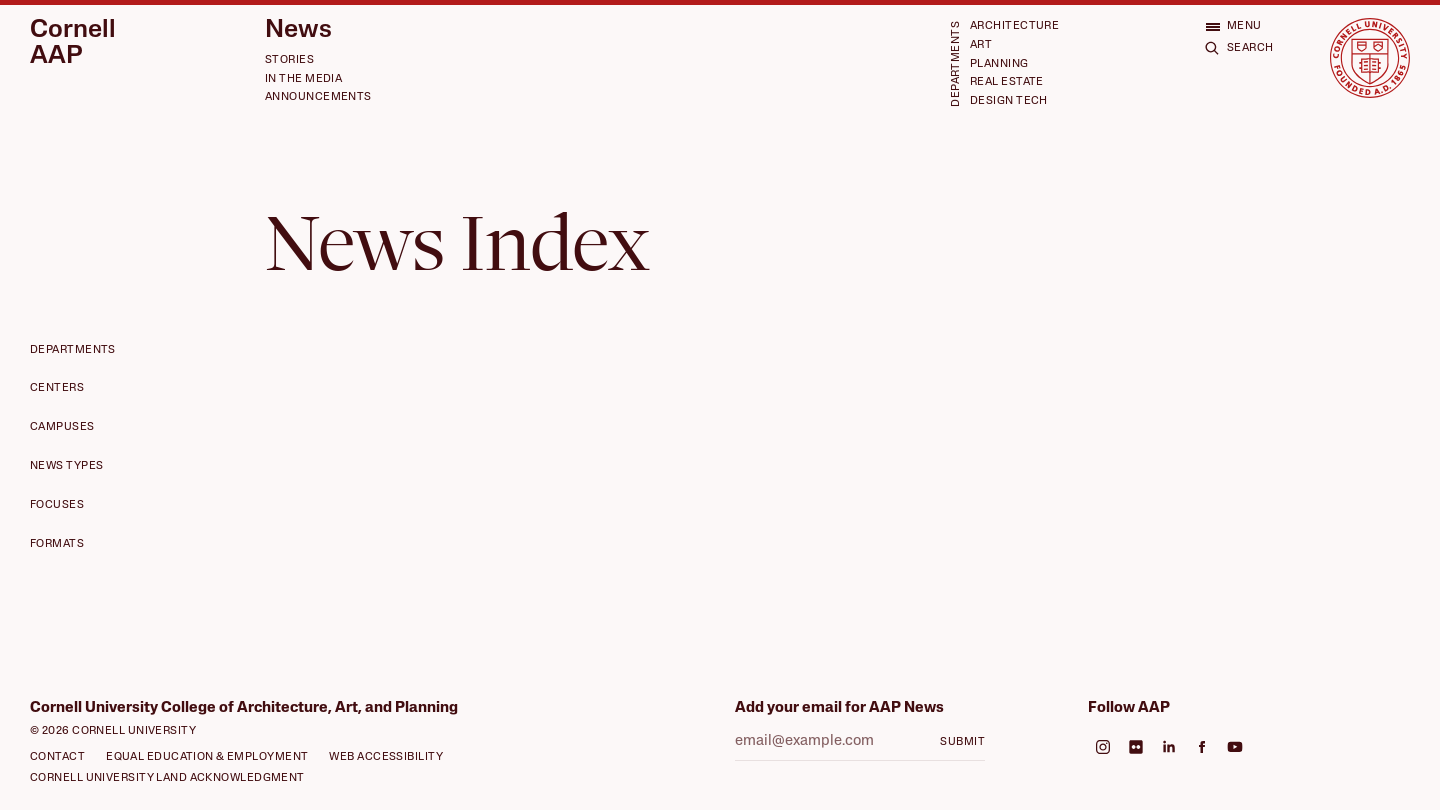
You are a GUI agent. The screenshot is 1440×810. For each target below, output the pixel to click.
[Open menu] (1233, 26)
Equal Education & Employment (207, 757)
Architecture (1014, 26)
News (298, 30)
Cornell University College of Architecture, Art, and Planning (244, 708)
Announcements (318, 97)
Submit (962, 742)
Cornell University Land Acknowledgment (167, 778)
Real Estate (1007, 82)
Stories (289, 60)
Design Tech (1009, 101)
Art (981, 45)
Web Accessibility (386, 757)
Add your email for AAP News (839, 708)
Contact (57, 757)
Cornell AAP (73, 43)
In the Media (303, 79)
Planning (999, 64)
